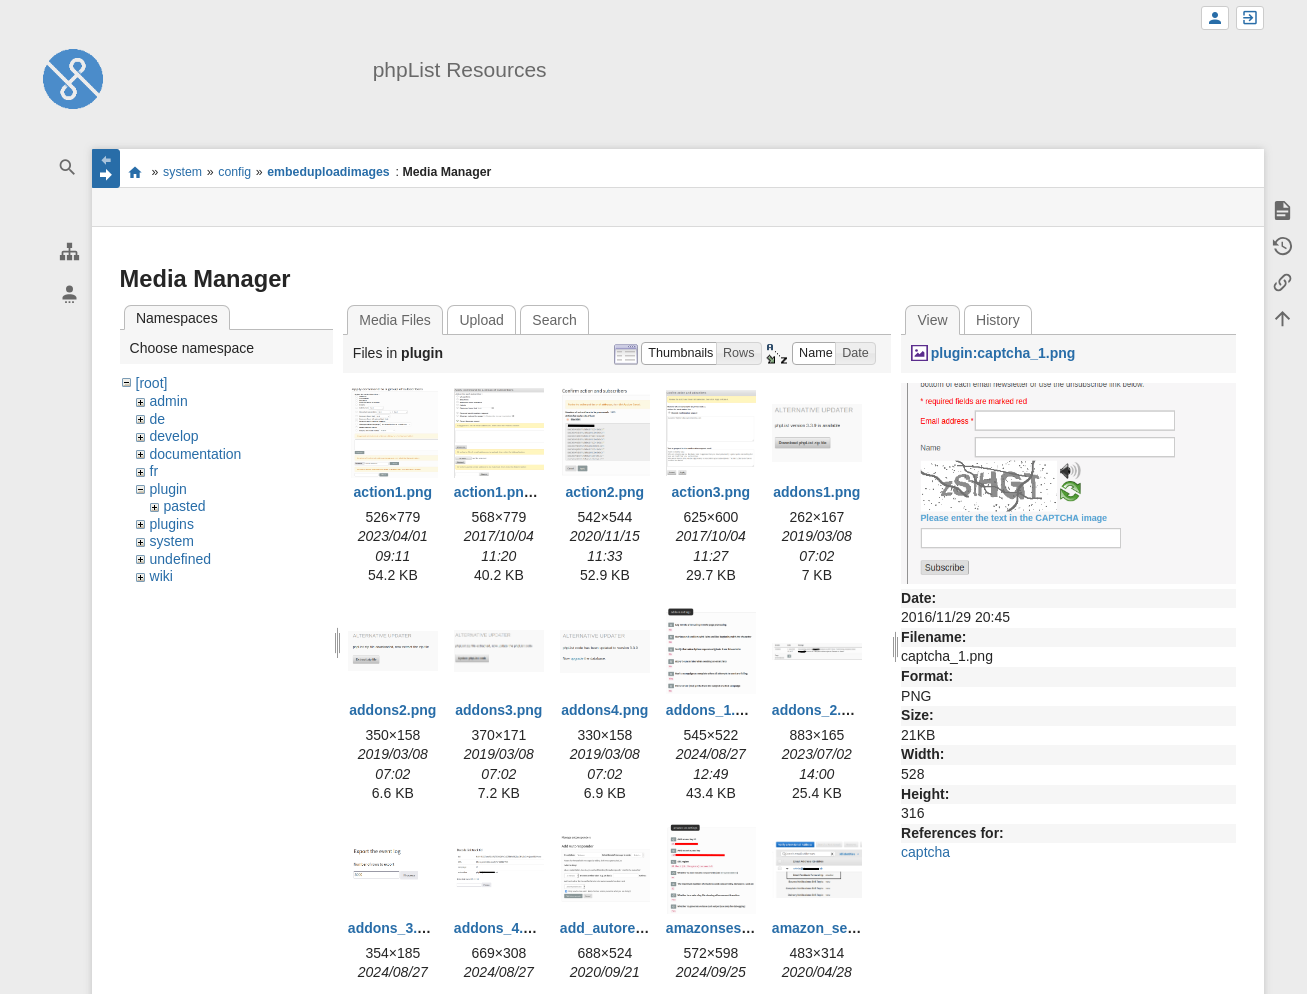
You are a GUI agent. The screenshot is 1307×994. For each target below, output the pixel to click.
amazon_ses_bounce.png (857, 928)
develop (174, 436)
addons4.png (604, 710)
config (234, 172)
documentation (196, 454)
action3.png (711, 492)
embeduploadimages (328, 172)
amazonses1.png (722, 928)
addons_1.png (713, 710)
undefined (181, 559)
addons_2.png (819, 710)
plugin (168, 489)
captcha (925, 852)
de (158, 419)
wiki (161, 576)
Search (554, 320)
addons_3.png (395, 928)
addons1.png (816, 492)
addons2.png (392, 710)
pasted (185, 506)
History (998, 320)
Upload (481, 320)
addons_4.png (501, 928)
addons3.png (498, 710)
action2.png (605, 492)
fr (154, 471)
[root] (152, 383)
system (182, 172)
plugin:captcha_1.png (1003, 353)
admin (169, 401)
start (135, 172)
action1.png (393, 492)
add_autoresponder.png (639, 928)
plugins (172, 524)
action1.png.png (508, 492)
